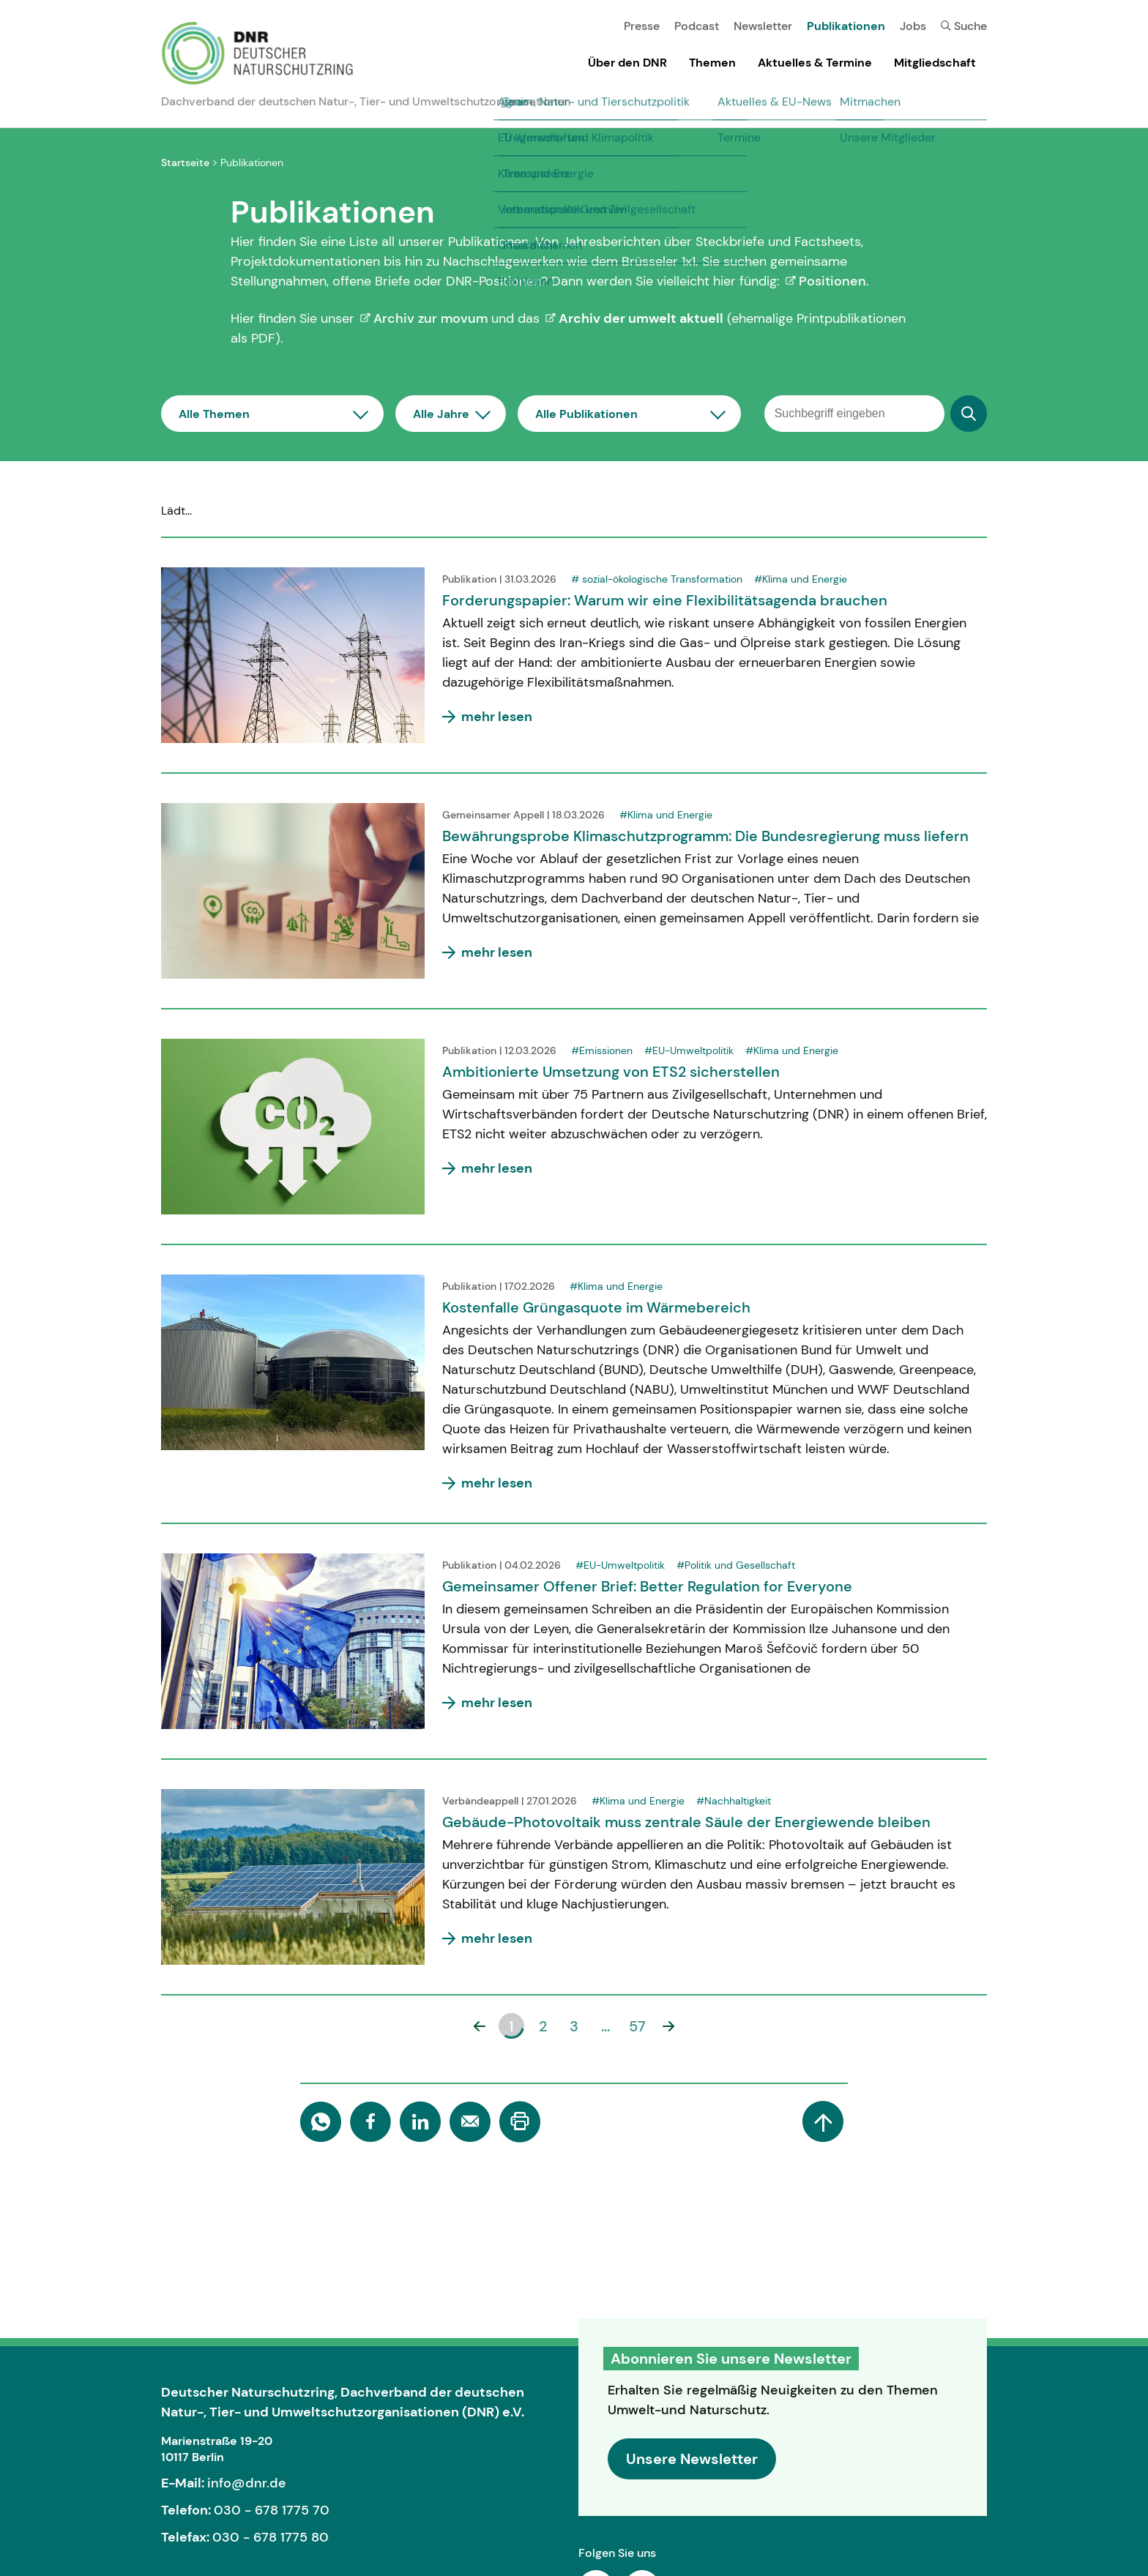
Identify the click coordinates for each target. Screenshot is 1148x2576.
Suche (964, 26)
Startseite (185, 162)
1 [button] (511, 2026)
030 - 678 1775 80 (270, 2537)
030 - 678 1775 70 (271, 2510)
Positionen (832, 281)
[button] (480, 2026)
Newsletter (763, 26)
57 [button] (637, 2026)
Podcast (696, 26)
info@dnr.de (246, 2483)
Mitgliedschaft (935, 62)
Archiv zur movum (430, 318)
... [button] (605, 2026)
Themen (712, 62)
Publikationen (846, 26)
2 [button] (543, 2026)
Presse (642, 26)
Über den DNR (627, 62)
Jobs (913, 26)
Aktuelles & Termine (815, 62)
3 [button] (574, 2026)
